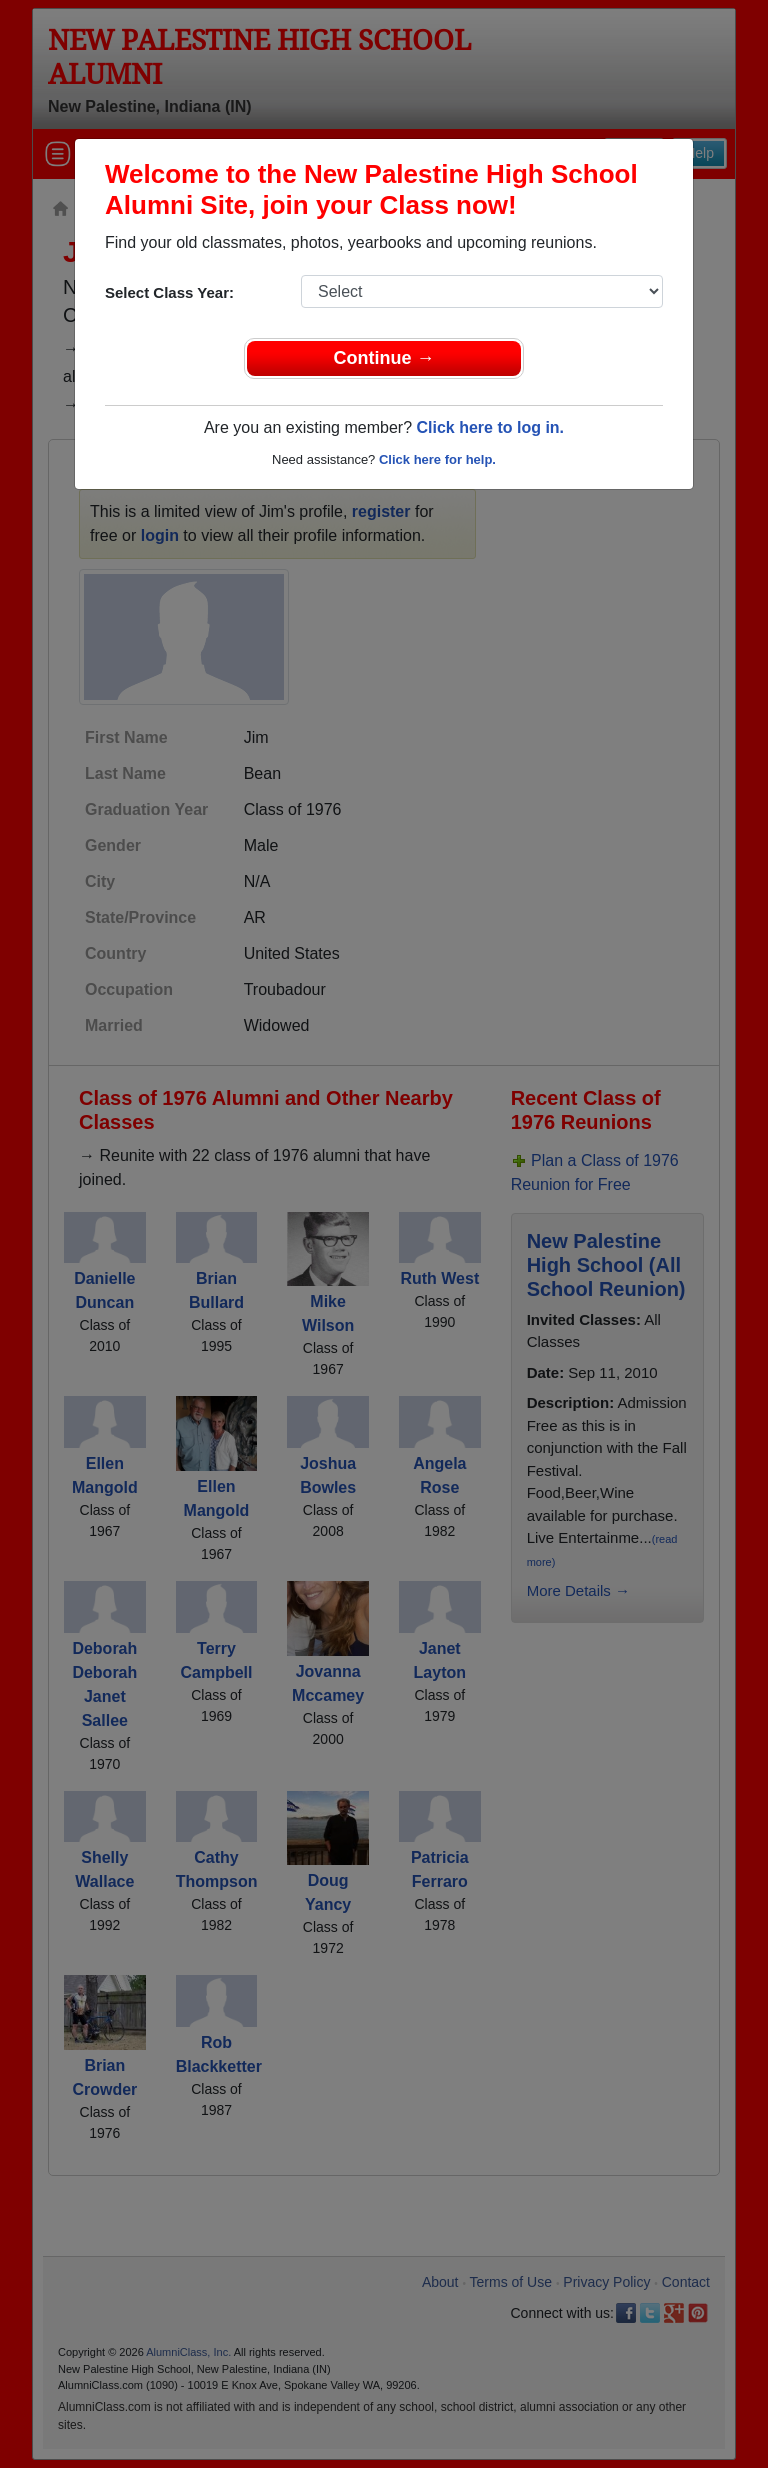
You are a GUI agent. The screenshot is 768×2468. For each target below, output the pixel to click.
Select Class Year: (169, 292)
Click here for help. (437, 459)
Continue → (384, 358)
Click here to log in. (490, 427)
